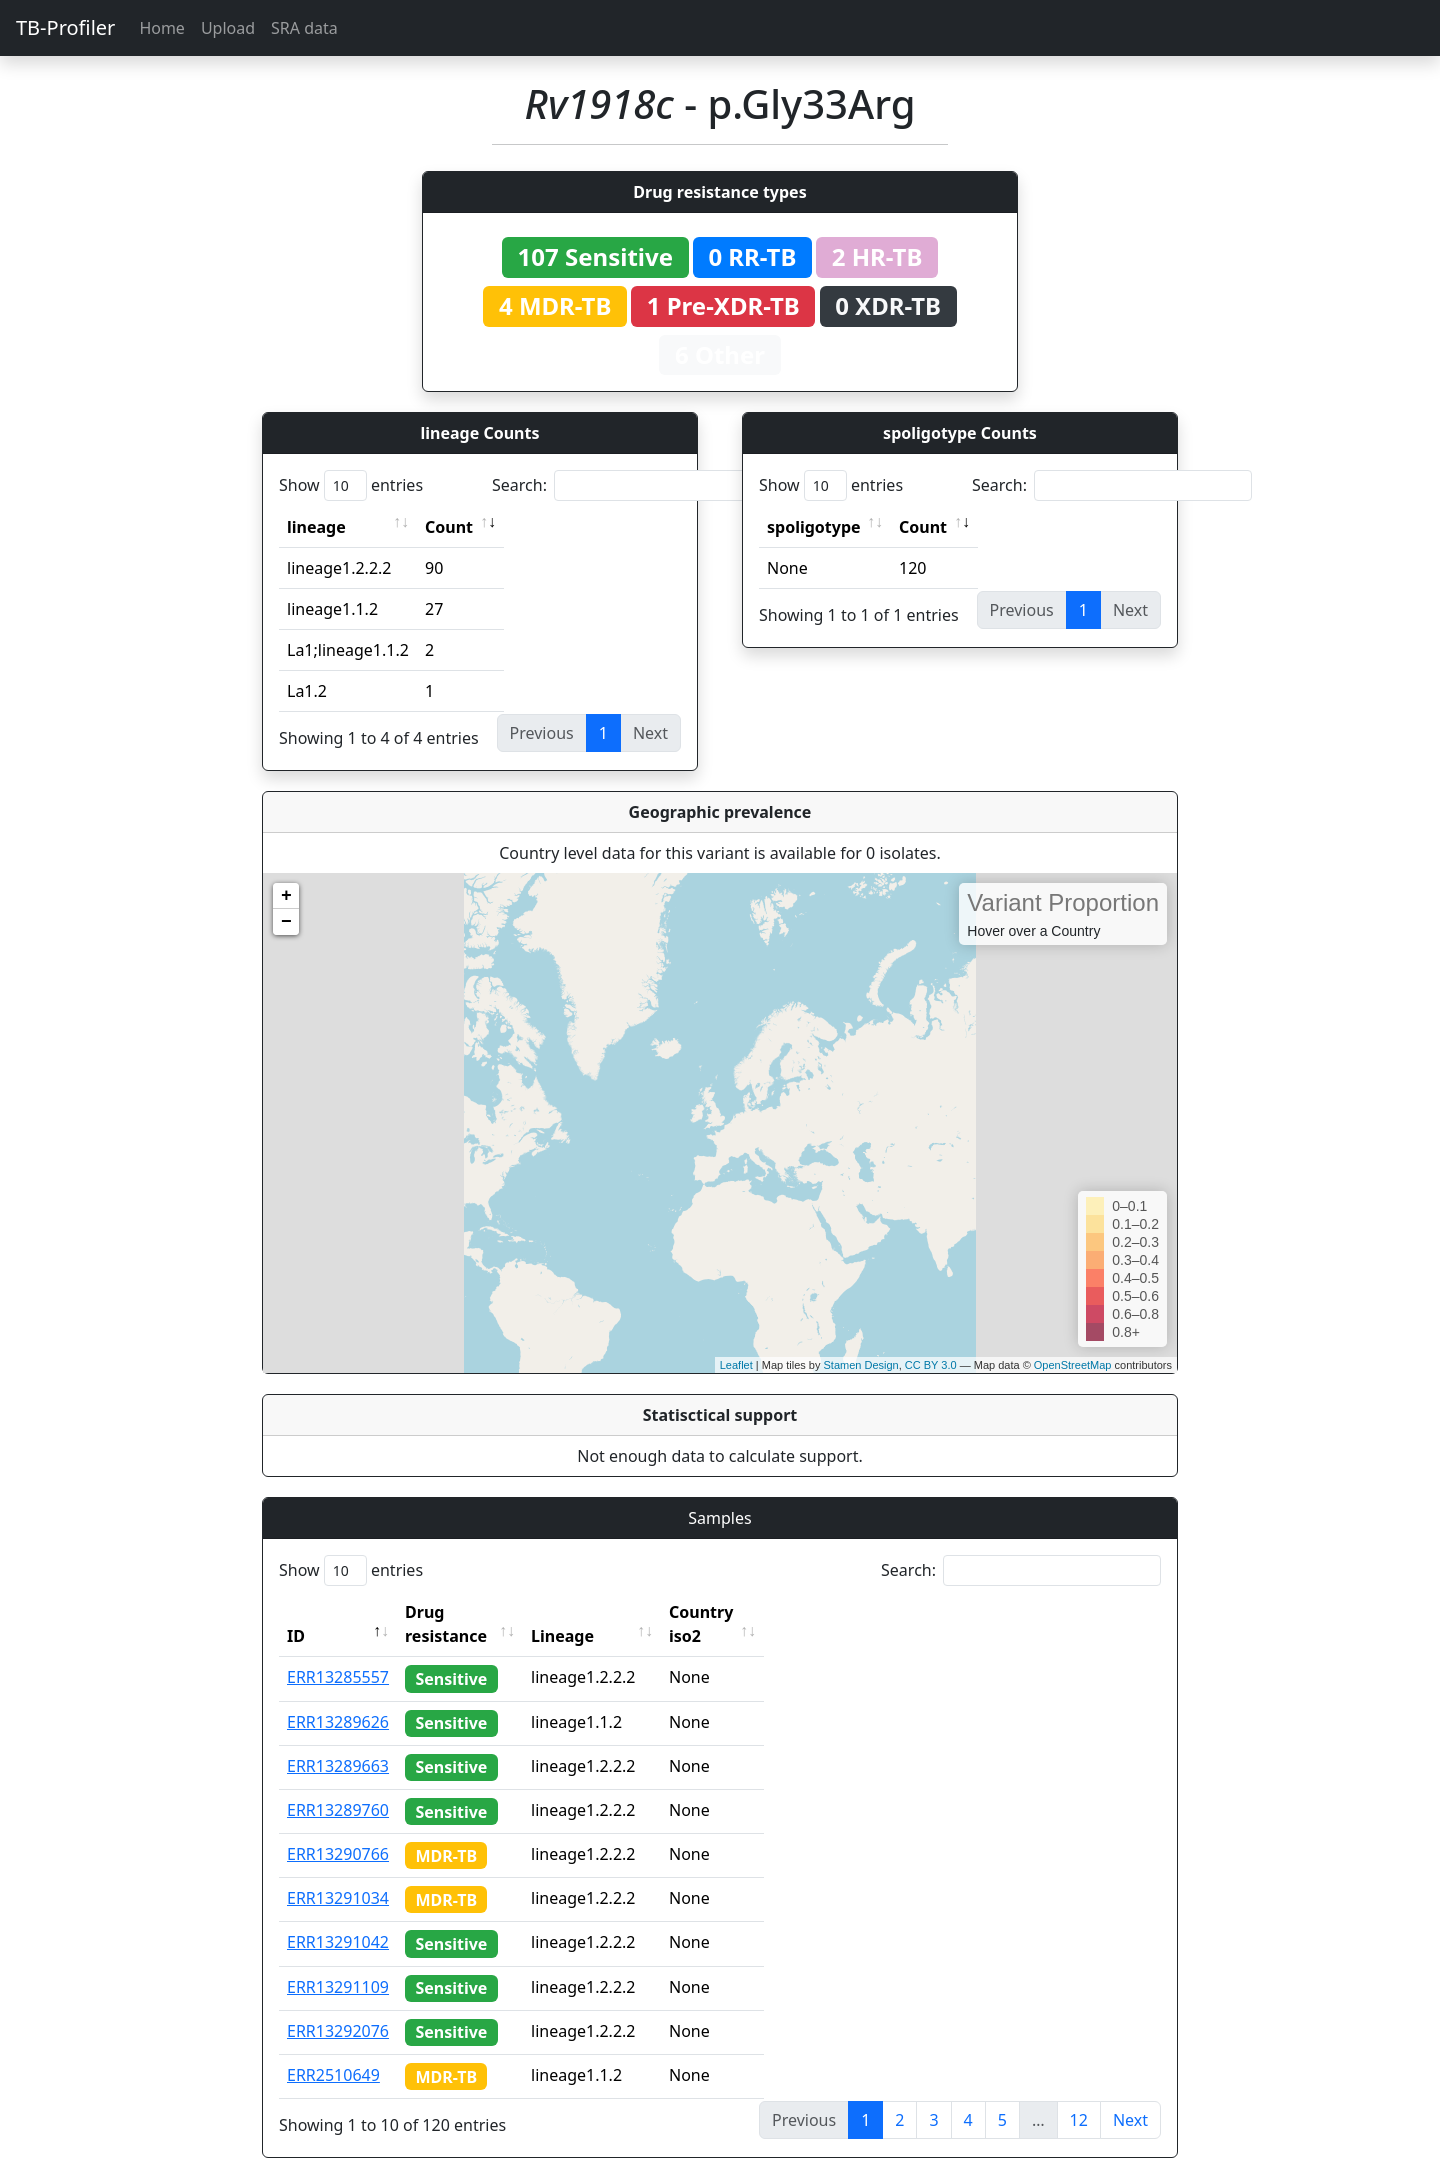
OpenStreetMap (1073, 1365)
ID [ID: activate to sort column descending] (296, 1612)
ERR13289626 (338, 1698)
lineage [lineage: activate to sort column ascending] (316, 527)
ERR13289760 (338, 1786)
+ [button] (286, 896)
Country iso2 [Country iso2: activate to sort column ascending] (757, 1612)
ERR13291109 (338, 1963)
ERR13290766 (338, 1830)
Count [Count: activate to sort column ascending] (449, 527)
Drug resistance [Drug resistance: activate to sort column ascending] (468, 1612)
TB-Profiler (65, 27)
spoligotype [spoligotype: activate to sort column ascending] (814, 527)
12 (1079, 2096)
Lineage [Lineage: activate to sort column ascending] (600, 1612)
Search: (632, 485)
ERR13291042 (338, 1918)
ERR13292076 (338, 2007)
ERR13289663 (338, 1742)
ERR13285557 (338, 1653)
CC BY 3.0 (931, 1365)
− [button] (286, 922)
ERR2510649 (333, 2051)
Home (162, 28)
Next (1130, 2096)
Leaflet (736, 1365)
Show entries (351, 485)
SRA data (304, 28)
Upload (228, 28)
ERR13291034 (338, 1874)
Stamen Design (860, 1365)
